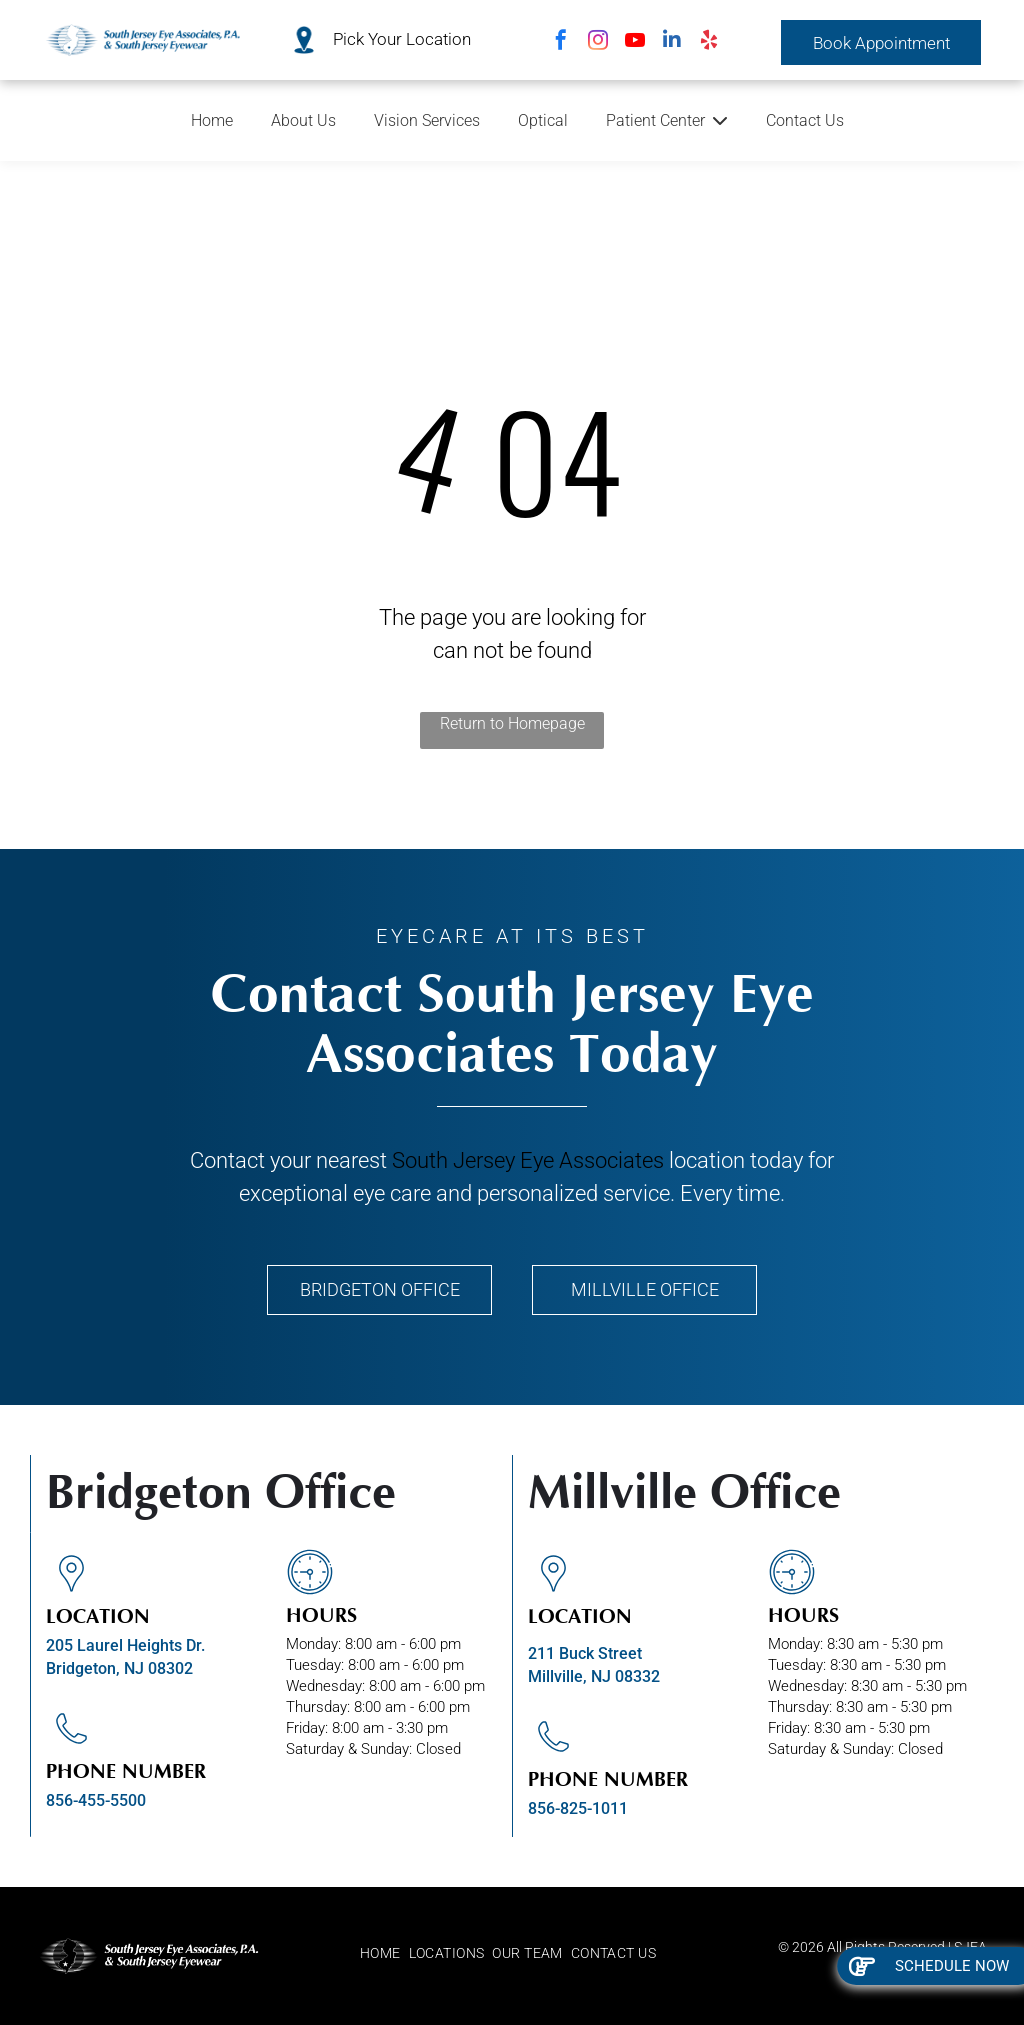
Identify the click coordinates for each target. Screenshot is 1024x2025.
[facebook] (561, 42)
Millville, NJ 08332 (594, 1676)
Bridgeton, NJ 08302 (119, 1668)
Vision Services (427, 120)
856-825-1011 (578, 1808)
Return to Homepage (512, 723)
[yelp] (709, 42)
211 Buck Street (585, 1653)
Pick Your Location (402, 39)
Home (212, 120)
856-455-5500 (96, 1800)
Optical (543, 120)
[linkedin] (672, 42)
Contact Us (805, 120)
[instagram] (598, 42)
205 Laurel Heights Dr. (125, 1645)
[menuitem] (384, 1953)
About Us (303, 120)
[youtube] (635, 42)
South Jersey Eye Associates (528, 1160)
